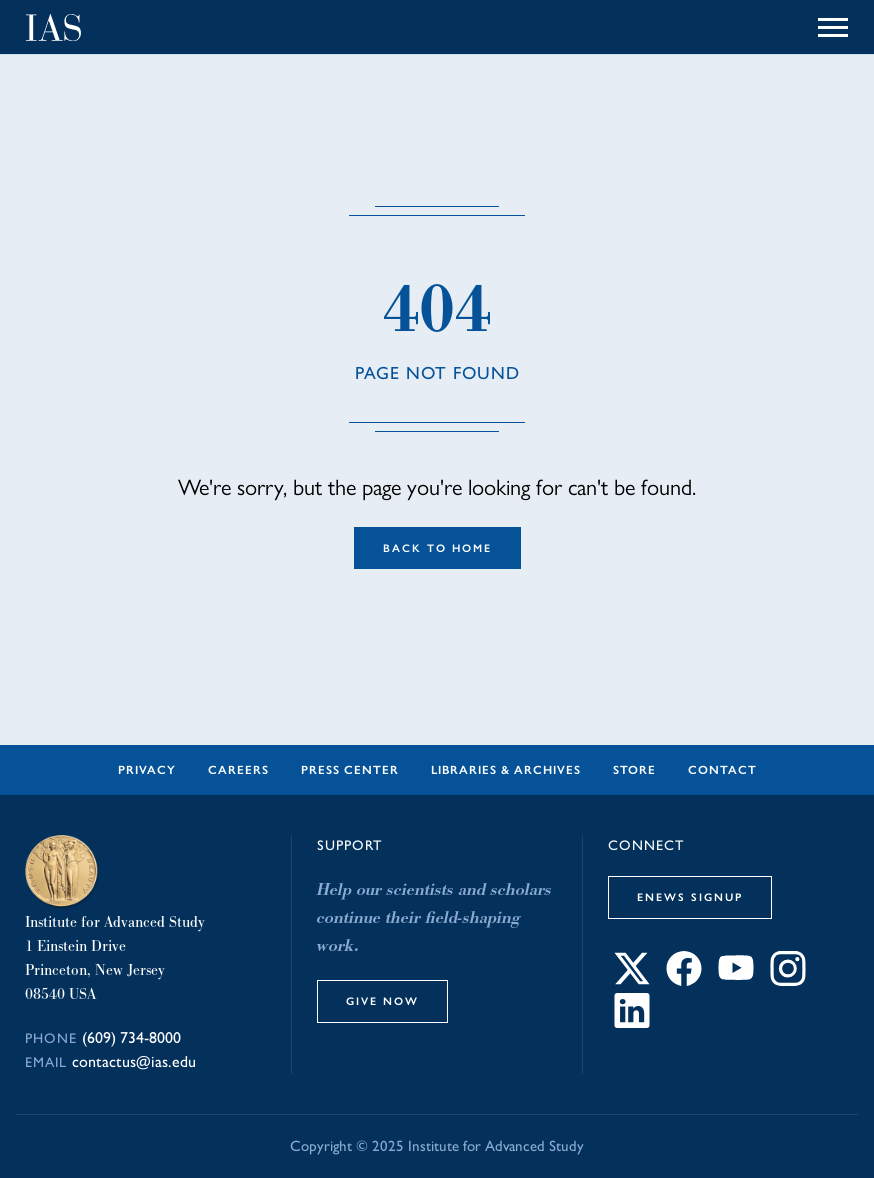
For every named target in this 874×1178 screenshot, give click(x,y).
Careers (238, 770)
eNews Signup (690, 897)
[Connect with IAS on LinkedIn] (632, 1022)
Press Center (350, 770)
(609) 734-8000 (131, 1037)
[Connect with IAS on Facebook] (684, 980)
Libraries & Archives (506, 770)
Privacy (147, 770)
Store (634, 770)
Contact (722, 770)
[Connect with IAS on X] (632, 980)
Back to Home (437, 548)
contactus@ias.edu (134, 1061)
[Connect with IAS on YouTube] (736, 980)
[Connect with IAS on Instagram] (788, 980)
